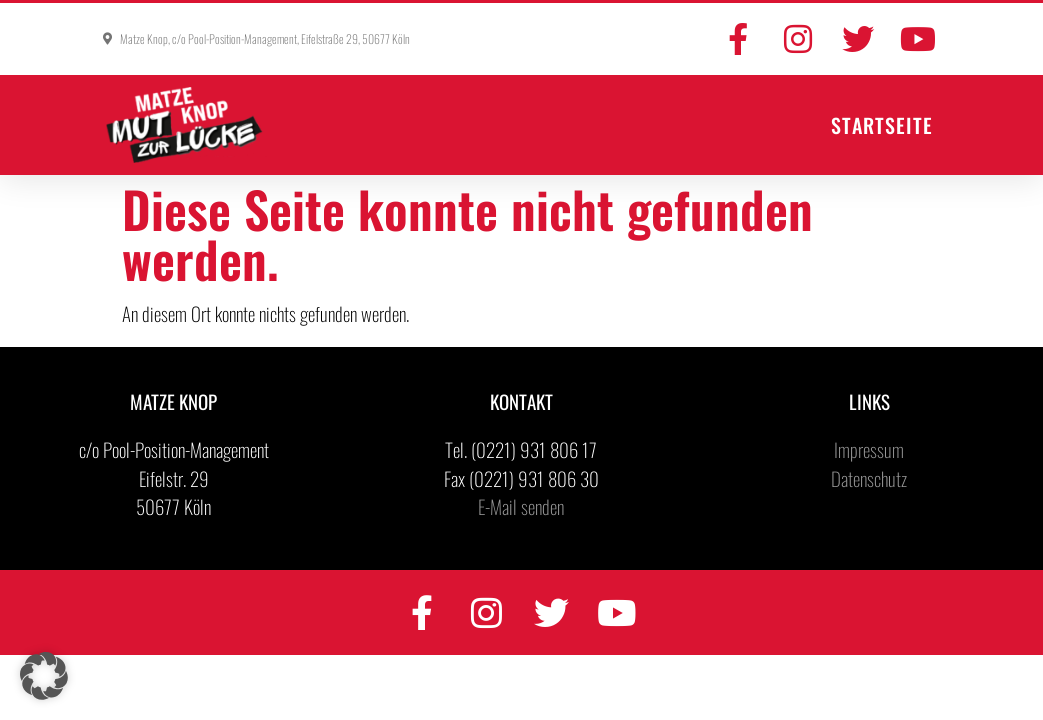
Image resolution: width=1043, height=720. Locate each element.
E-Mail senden (521, 506)
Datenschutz (869, 478)
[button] (44, 676)
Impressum (869, 449)
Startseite (882, 125)
